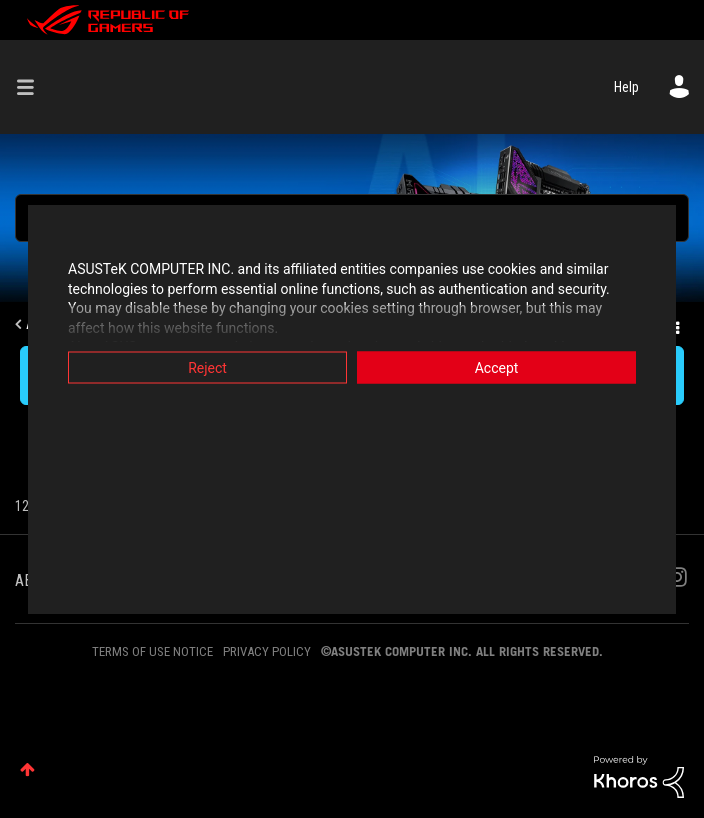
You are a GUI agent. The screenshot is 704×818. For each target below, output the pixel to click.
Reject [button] (207, 368)
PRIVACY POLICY (267, 651)
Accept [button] (497, 368)
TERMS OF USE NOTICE (152, 651)
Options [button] (676, 325)
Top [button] (27, 769)
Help (626, 87)
